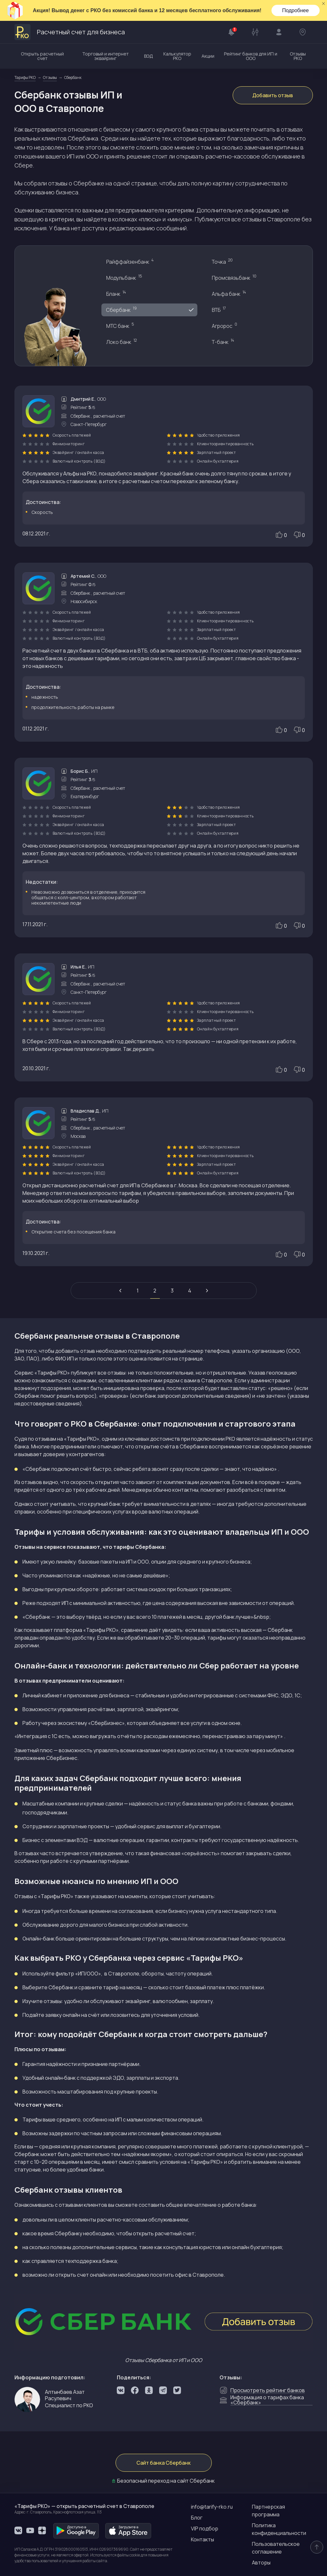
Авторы (261, 2562)
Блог (196, 2517)
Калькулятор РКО (177, 56)
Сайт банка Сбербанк (163, 2462)
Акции (208, 56)
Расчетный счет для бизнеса (69, 32)
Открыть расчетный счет (42, 56)
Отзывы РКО (298, 56)
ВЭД (148, 56)
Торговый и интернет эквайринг (105, 56)
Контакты (202, 2539)
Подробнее (295, 10)
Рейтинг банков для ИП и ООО (250, 56)
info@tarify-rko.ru (212, 2506)
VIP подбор (204, 2528)
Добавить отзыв (272, 95)
